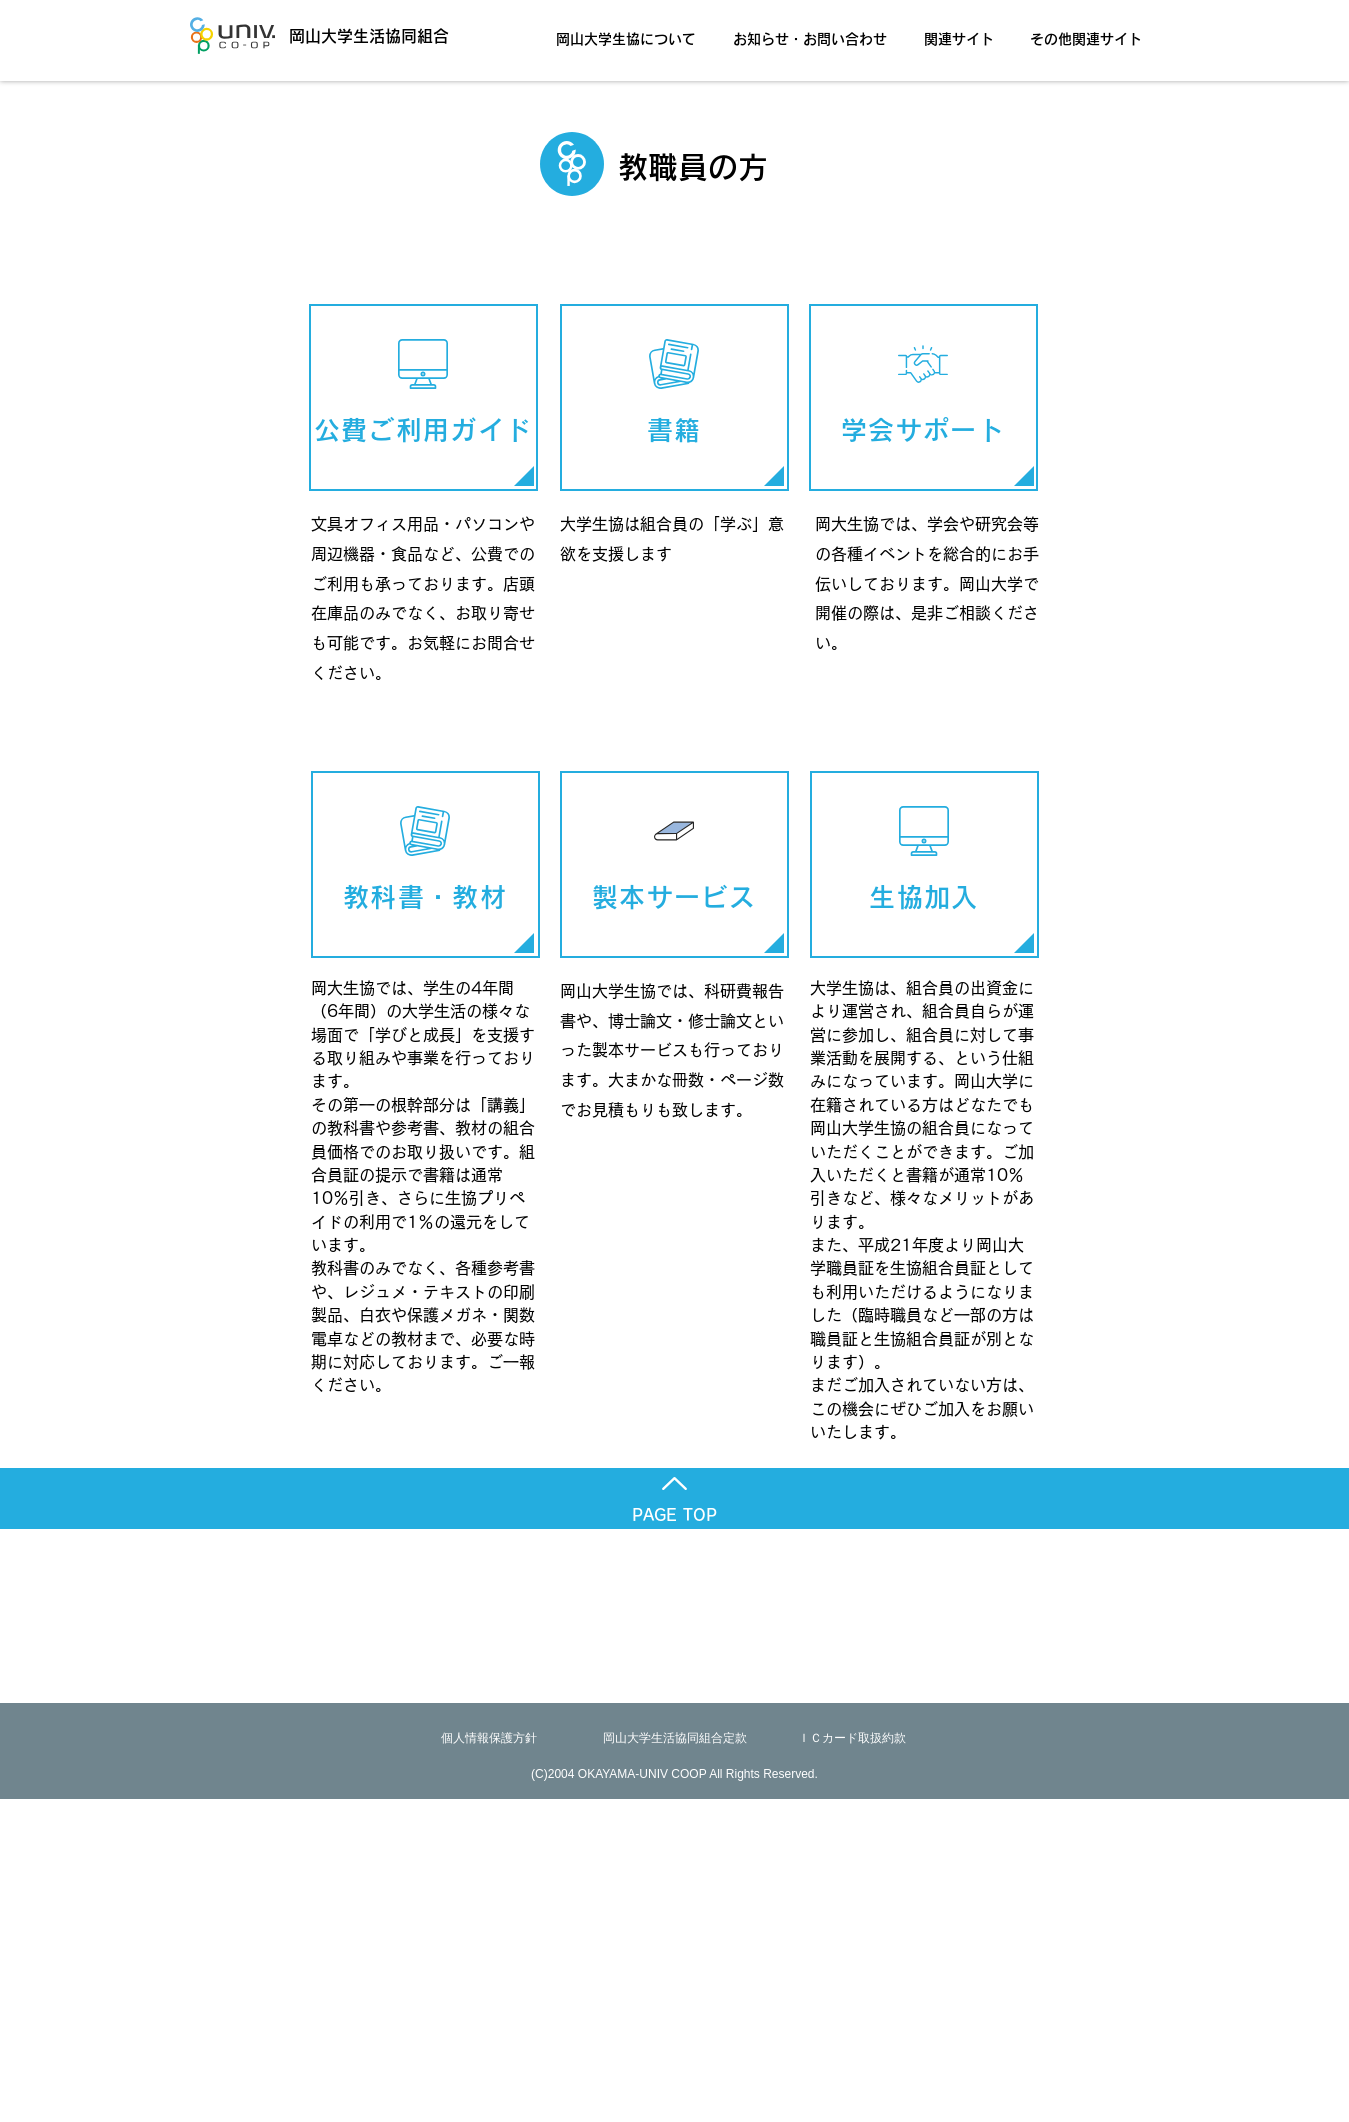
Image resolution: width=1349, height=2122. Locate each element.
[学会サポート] (923, 397)
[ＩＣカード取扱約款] (852, 1738)
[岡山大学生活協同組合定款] (675, 1738)
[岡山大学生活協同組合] (340, 35)
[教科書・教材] (425, 864)
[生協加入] (924, 864)
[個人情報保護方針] (489, 1738)
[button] (631, 30)
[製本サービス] (674, 864)
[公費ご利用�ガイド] (423, 397)
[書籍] (674, 397)
